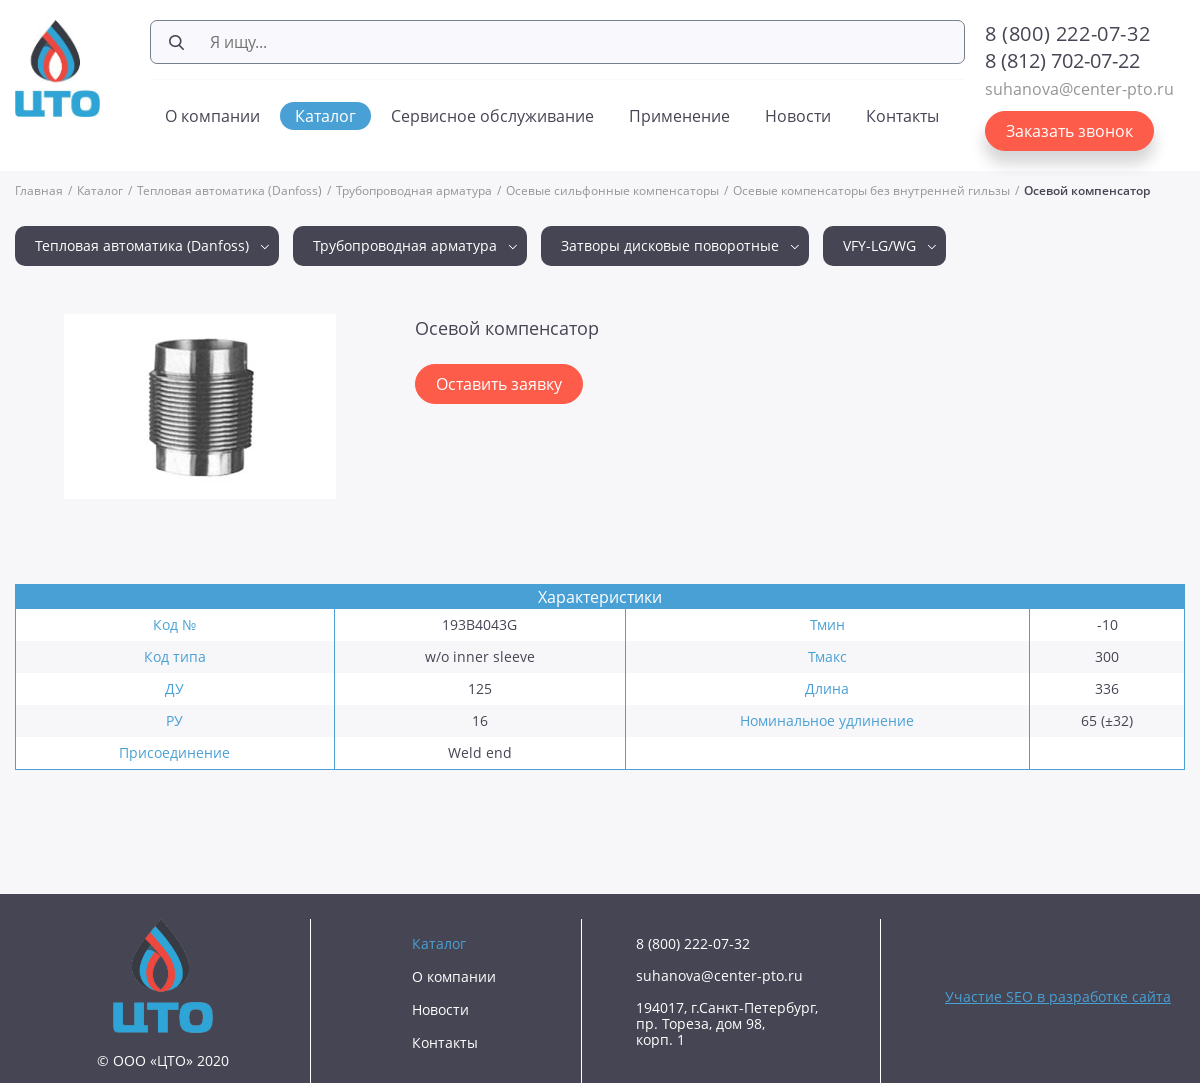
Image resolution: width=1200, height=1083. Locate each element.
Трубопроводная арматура (414, 190)
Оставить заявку (499, 384)
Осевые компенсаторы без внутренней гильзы (871, 190)
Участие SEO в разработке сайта (1058, 996)
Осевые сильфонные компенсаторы (612, 190)
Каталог (325, 116)
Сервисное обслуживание (492, 116)
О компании (212, 116)
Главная (39, 190)
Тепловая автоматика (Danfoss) (229, 190)
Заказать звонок (1069, 131)
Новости (798, 116)
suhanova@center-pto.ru (1079, 89)
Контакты (902, 116)
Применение (679, 116)
